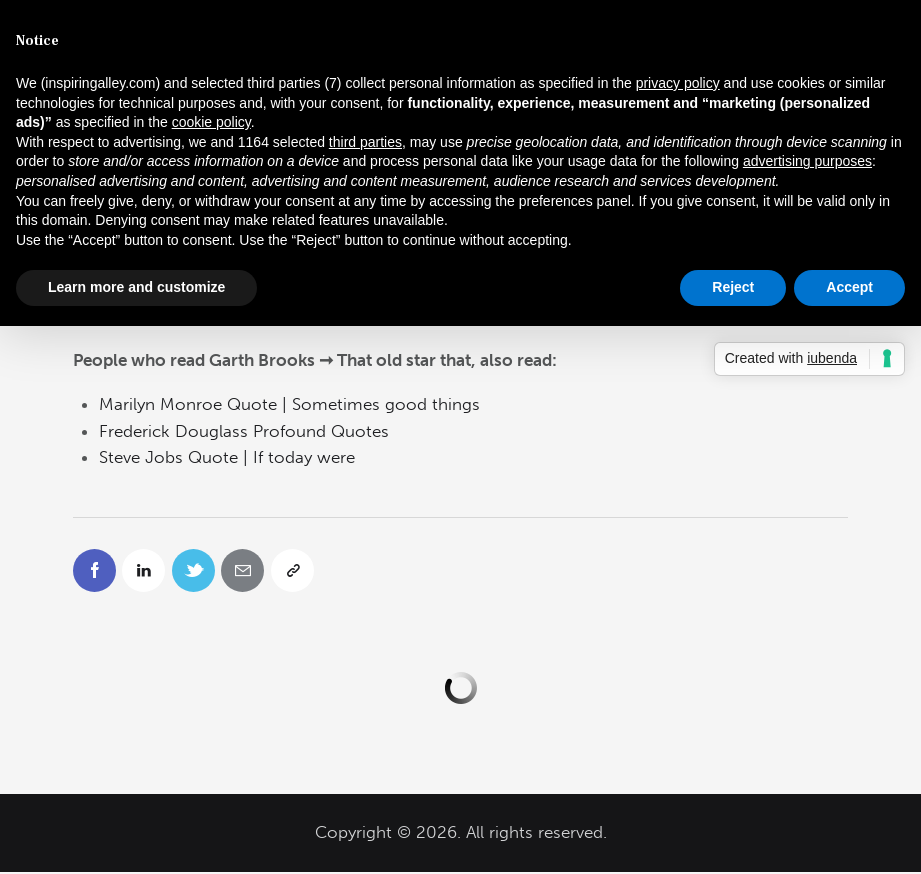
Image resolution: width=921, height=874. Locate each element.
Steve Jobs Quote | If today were (227, 457)
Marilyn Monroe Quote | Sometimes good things (289, 404)
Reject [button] (733, 287)
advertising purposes (807, 161)
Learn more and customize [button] (136, 287)
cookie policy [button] (211, 122)
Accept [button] (849, 287)
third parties (365, 142)
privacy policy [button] (678, 83)
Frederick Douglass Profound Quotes (244, 431)
